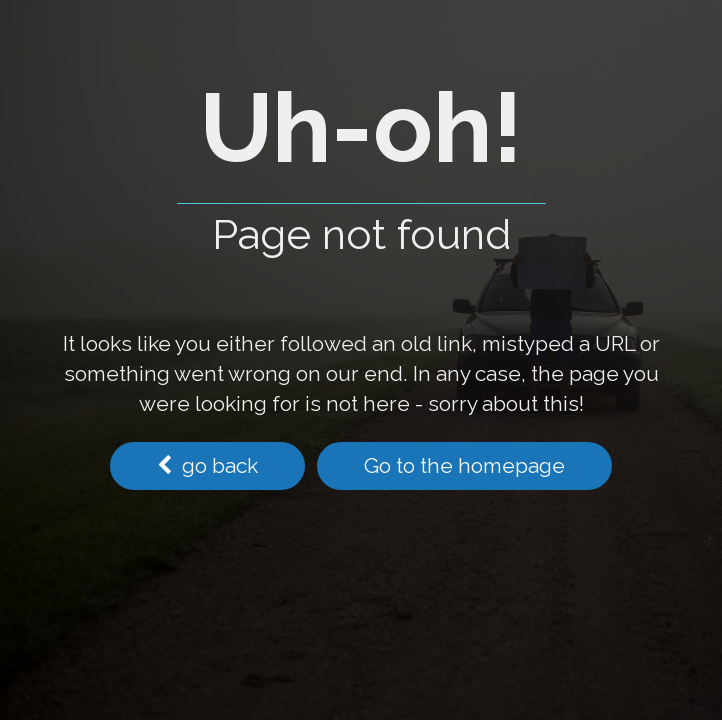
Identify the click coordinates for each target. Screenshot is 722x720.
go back (207, 465)
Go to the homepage (464, 465)
